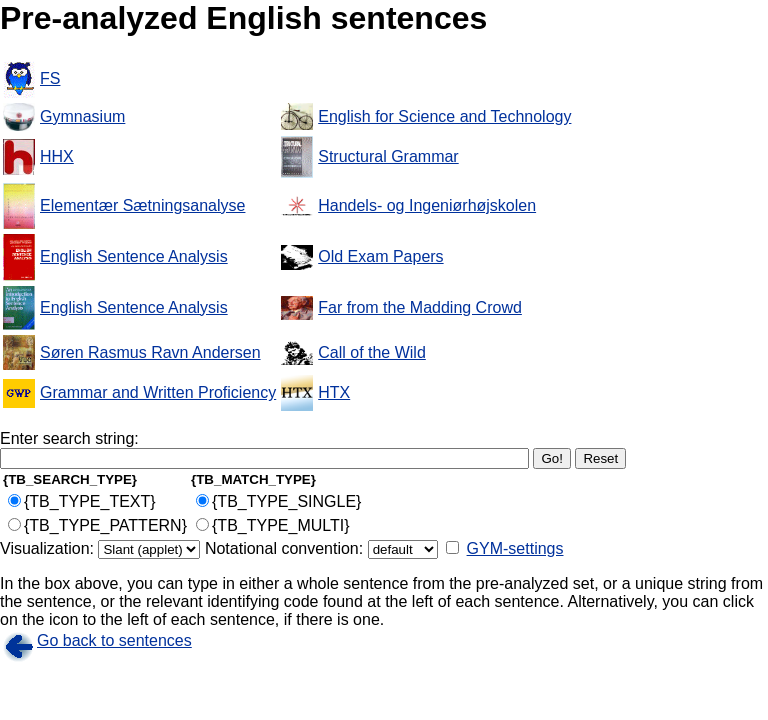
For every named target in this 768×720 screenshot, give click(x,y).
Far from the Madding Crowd (420, 307)
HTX (334, 392)
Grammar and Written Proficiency (158, 392)
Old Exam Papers (380, 256)
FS (50, 78)
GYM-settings (515, 548)
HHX (57, 156)
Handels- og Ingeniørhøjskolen (427, 205)
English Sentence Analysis (134, 256)
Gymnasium (82, 116)
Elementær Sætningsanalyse (142, 205)
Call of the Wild (372, 352)
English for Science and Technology (444, 116)
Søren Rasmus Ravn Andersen (150, 352)
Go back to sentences (114, 640)
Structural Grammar (388, 156)
